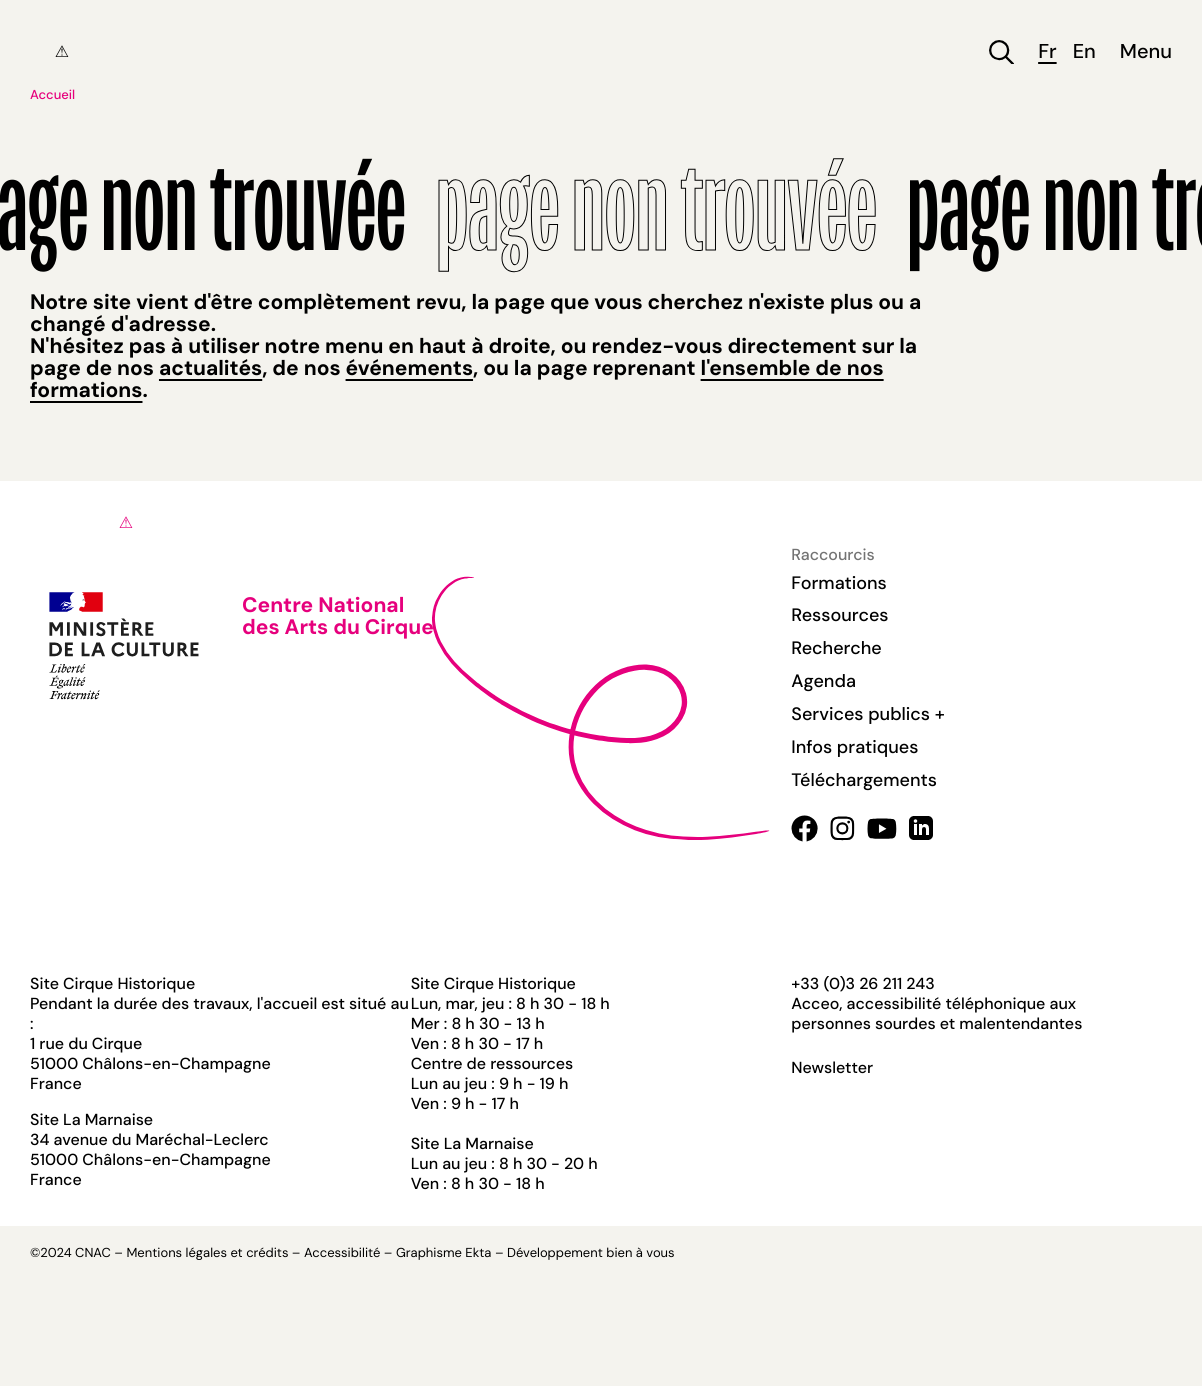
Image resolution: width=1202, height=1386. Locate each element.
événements (409, 368)
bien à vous (640, 1253)
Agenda (823, 681)
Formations (839, 583)
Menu (1146, 52)
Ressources (839, 615)
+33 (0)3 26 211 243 (862, 983)
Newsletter (832, 1068)
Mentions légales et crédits (207, 1253)
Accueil (52, 95)
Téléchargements (864, 780)
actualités (210, 368)
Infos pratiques (854, 747)
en (1084, 52)
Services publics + (867, 714)
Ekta (478, 1253)
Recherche (836, 648)
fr (1047, 52)
